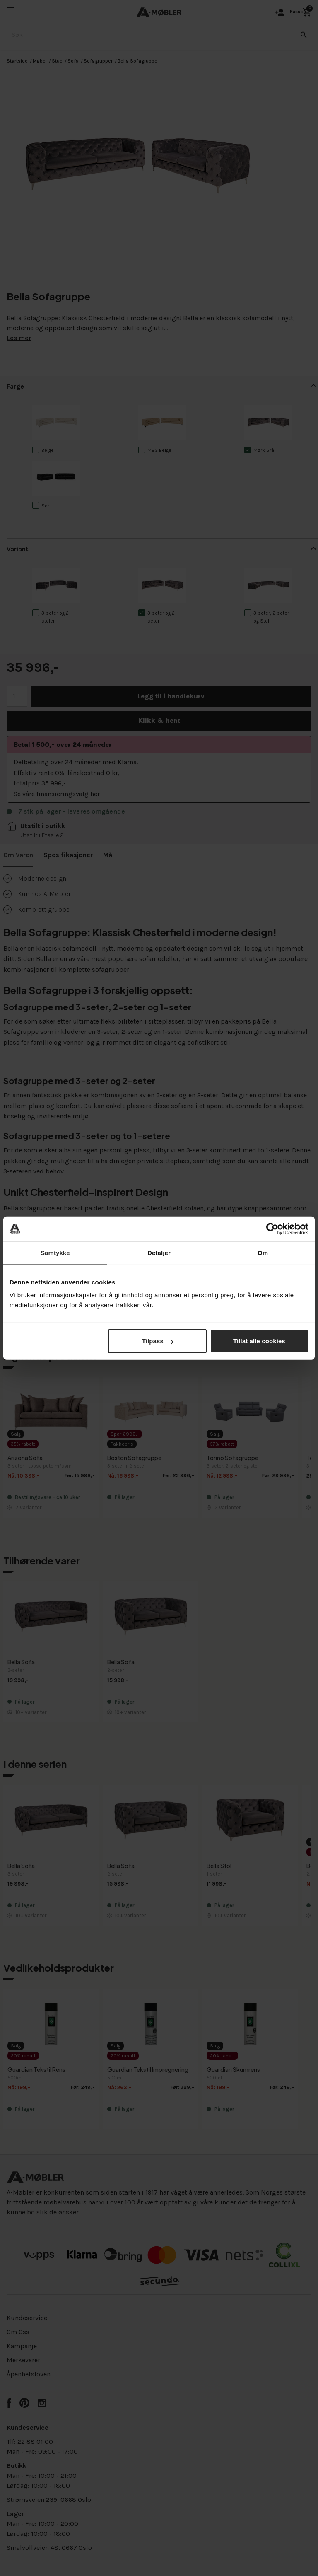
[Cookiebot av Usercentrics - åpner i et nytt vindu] (272, 1228)
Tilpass (157, 1341)
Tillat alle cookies (259, 1341)
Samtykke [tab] (55, 1252)
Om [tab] (263, 1252)
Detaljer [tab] (159, 1252)
